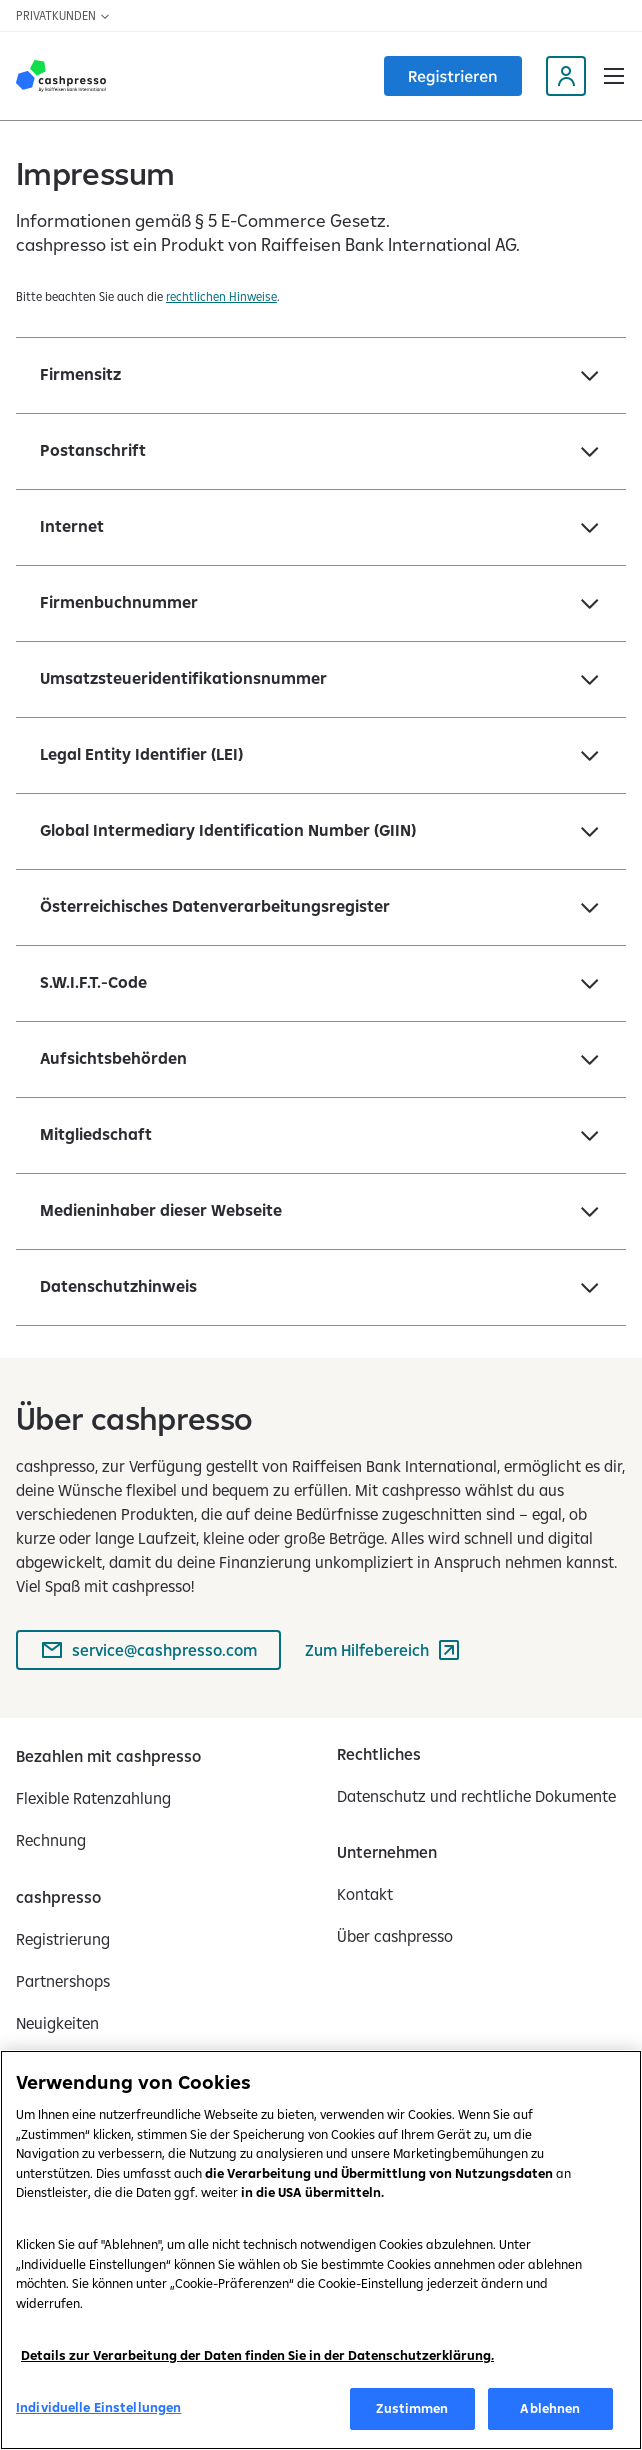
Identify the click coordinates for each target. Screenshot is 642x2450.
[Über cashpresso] (395, 1936)
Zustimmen (412, 2408)
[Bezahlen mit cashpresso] (108, 1756)
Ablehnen (550, 2408)
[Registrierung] (63, 1939)
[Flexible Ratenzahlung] (93, 1798)
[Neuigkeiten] (57, 2023)
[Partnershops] (63, 1981)
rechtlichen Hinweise (221, 296)
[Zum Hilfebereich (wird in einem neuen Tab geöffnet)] (383, 1650)
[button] (614, 76)
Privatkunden (63, 15)
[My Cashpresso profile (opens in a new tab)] (566, 76)
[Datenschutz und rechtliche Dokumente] (476, 1796)
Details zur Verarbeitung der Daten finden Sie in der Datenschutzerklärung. (257, 2355)
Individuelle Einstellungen (98, 2407)
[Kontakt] (365, 1894)
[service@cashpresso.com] (148, 1650)
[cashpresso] (58, 1897)
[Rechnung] (51, 1840)
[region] (321, 2250)
